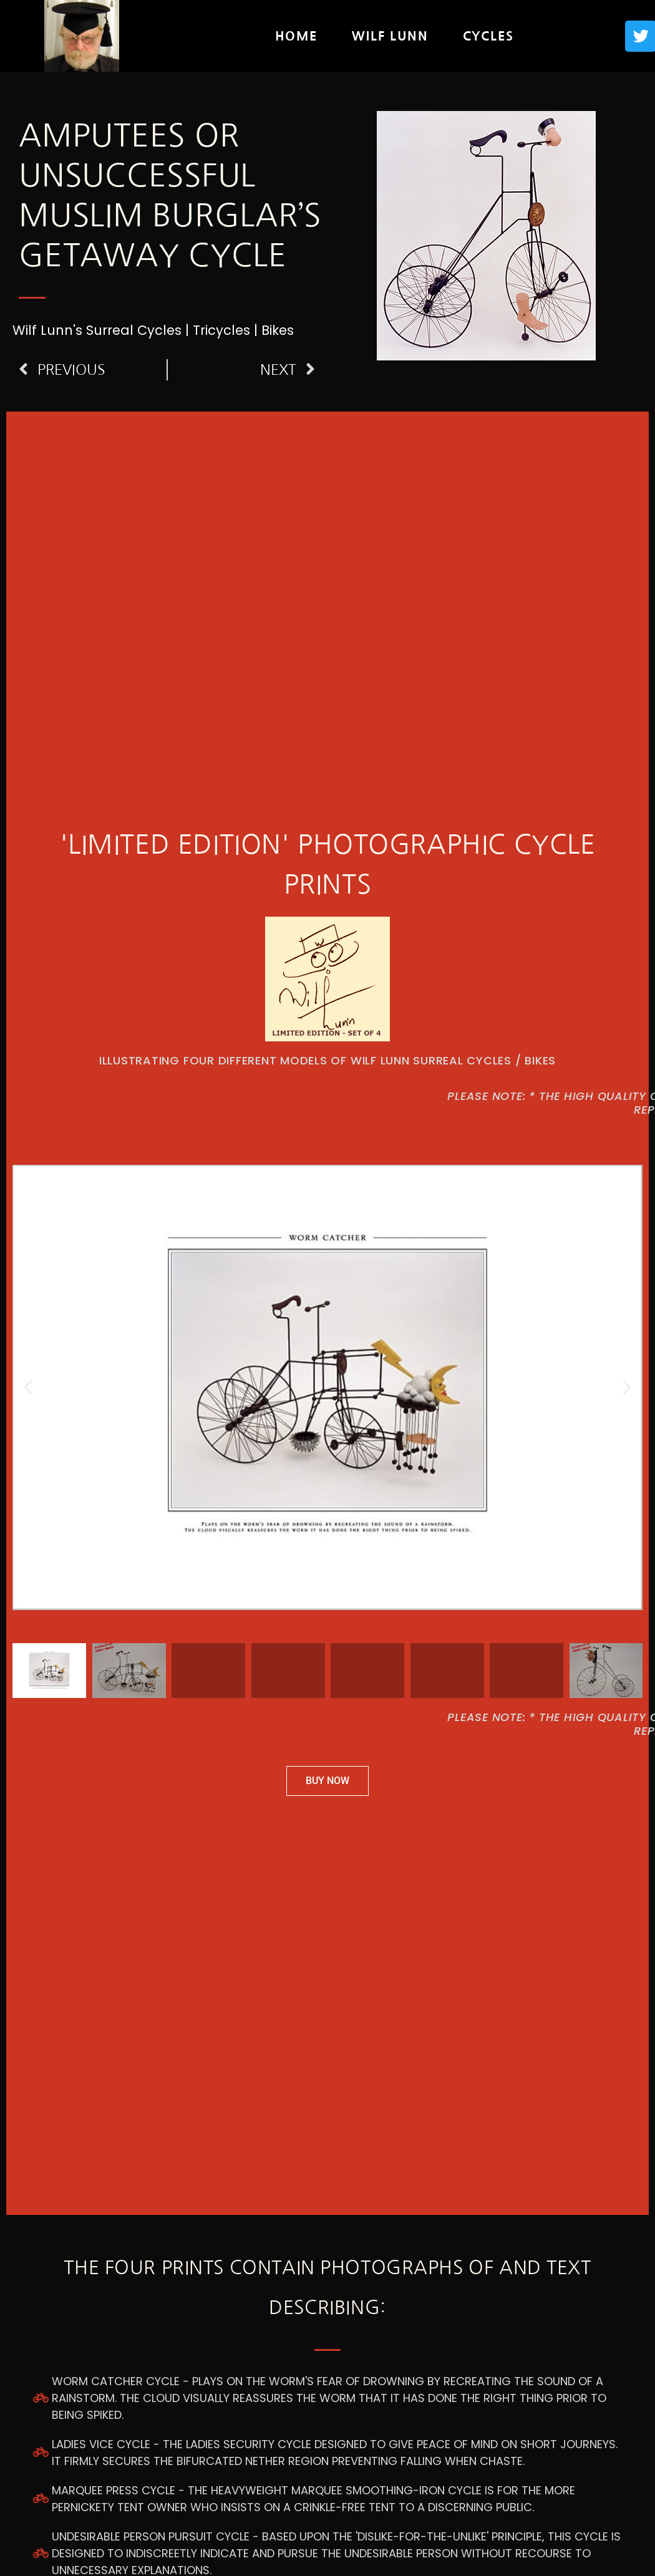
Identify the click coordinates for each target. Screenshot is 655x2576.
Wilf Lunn (390, 36)
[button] (28, 1387)
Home (296, 36)
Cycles (488, 36)
